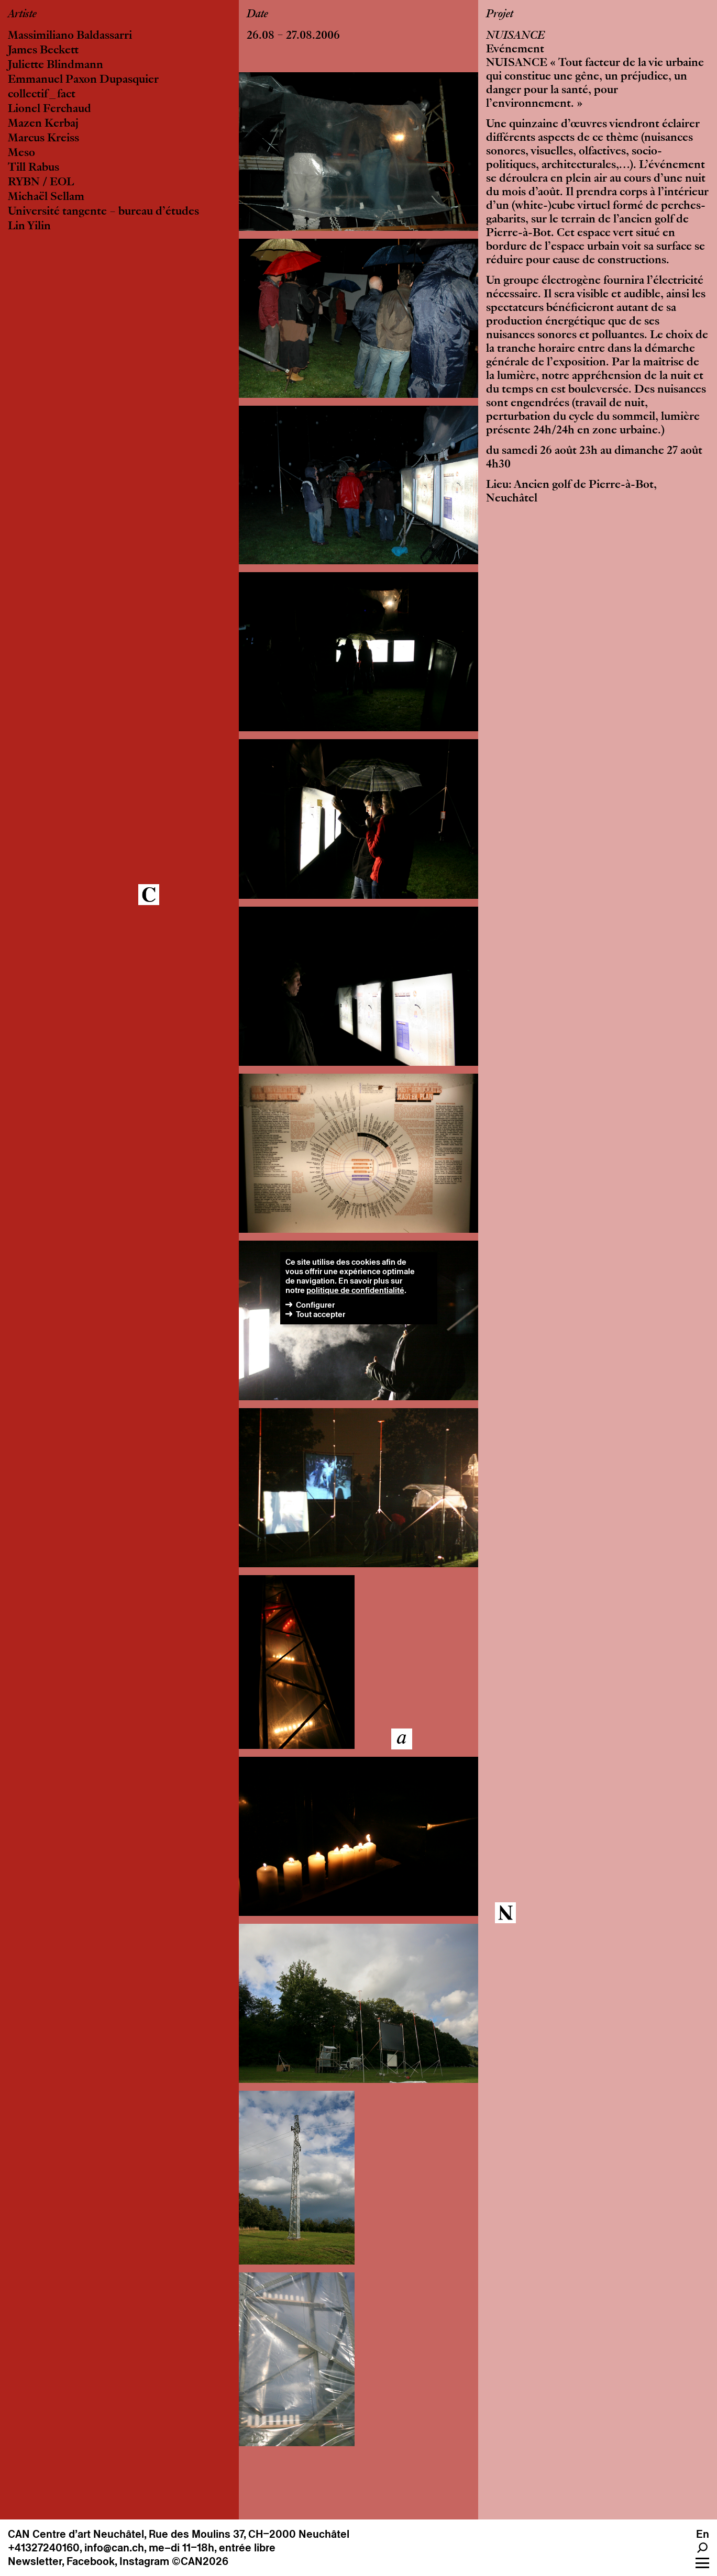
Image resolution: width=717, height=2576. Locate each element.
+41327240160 (44, 2547)
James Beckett (43, 50)
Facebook (91, 2561)
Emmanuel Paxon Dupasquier (83, 80)
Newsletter (35, 2561)
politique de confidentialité (355, 1290)
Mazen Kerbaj (43, 124)
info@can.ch (114, 2547)
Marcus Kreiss (43, 138)
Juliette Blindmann (55, 65)
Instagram (144, 2561)
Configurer (315, 1304)
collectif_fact (41, 94)
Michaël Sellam (46, 197)
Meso (21, 153)
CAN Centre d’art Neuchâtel (76, 2534)
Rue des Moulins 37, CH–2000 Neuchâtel (249, 2534)
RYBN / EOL (41, 182)
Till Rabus (33, 168)
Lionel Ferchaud (49, 109)
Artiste (22, 14)
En (702, 2534)
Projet (499, 14)
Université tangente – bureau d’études (103, 212)
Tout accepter (320, 1314)
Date (257, 14)
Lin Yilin (29, 226)
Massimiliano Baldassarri (70, 36)
